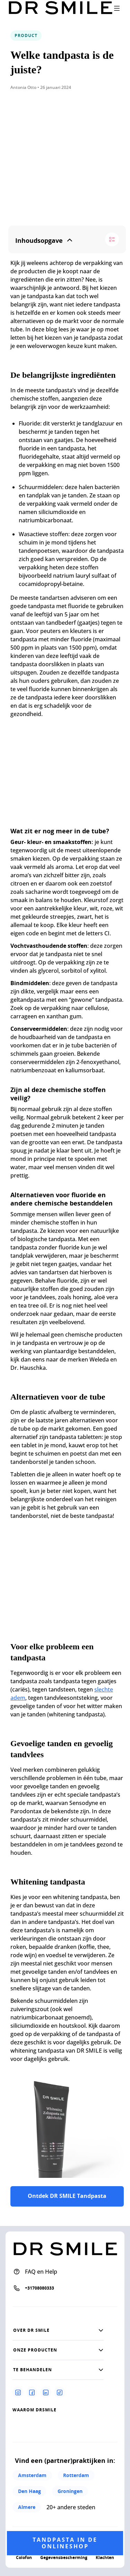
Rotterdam (76, 2475)
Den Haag (29, 2491)
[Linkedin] (45, 2392)
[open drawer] (117, 8)
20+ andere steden (70, 2507)
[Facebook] (31, 2392)
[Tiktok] (59, 2392)
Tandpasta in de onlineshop (65, 2543)
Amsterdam (32, 2475)
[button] (58, 2330)
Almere (26, 2507)
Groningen (70, 2491)
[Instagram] (18, 2392)
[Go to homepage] (60, 8)
